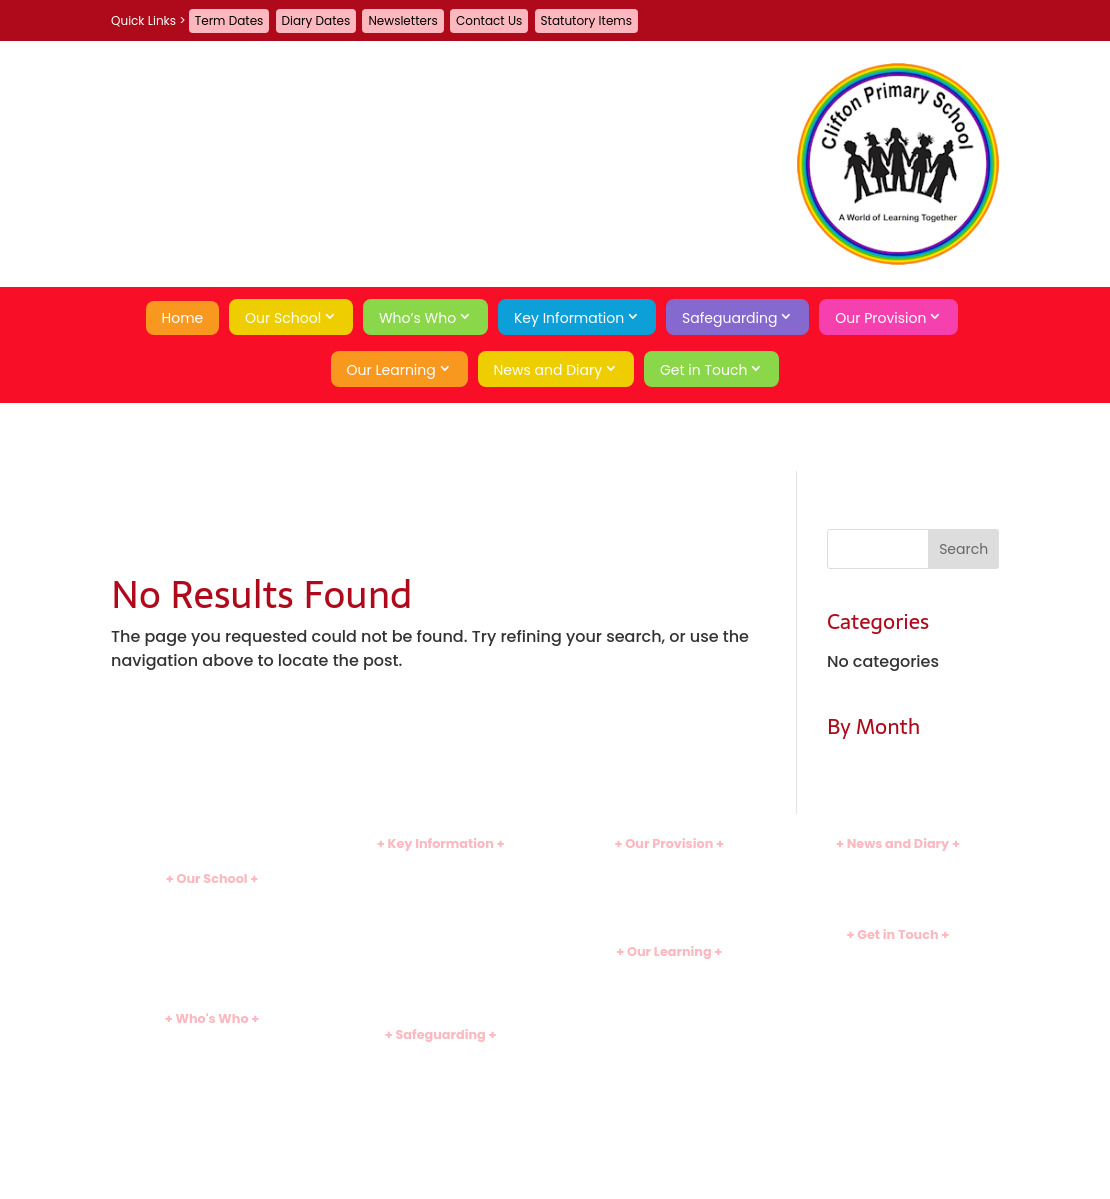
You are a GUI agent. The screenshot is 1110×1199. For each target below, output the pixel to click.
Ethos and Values (212, 917)
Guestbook (897, 973)
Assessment (669, 1040)
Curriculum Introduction (669, 973)
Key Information (569, 318)
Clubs (669, 866)
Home (183, 318)
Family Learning (669, 916)
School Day (211, 934)
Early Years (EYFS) (669, 1006)
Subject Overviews (669, 990)
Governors (212, 1108)
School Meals (669, 899)
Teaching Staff (212, 1074)
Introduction (212, 901)
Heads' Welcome (212, 1041)
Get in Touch (704, 370)
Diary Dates (316, 20)
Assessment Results (441, 916)
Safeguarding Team (440, 1073)
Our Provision (880, 318)
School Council (212, 1124)
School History (212, 984)
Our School (283, 318)
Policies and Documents (441, 866)
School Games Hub (669, 1023)
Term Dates (229, 20)
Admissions (440, 883)
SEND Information (441, 933)
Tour (212, 967)
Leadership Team (212, 1058)
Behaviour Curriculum (440, 1156)
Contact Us (489, 20)
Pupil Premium (441, 949)
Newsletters (402, 20)
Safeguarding (729, 318)
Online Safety (441, 1106)
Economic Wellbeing (441, 1139)
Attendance (211, 951)
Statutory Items (586, 20)
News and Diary (548, 370)
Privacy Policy (898, 1024)
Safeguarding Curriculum (441, 1090)
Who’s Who (417, 318)
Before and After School (669, 883)
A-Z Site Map (897, 1008)
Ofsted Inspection (441, 899)
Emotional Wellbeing (440, 1123)
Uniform (440, 982)
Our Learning (391, 370)
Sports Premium (441, 966)
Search (898, 1059)
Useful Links (669, 1056)
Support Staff (211, 1091)
